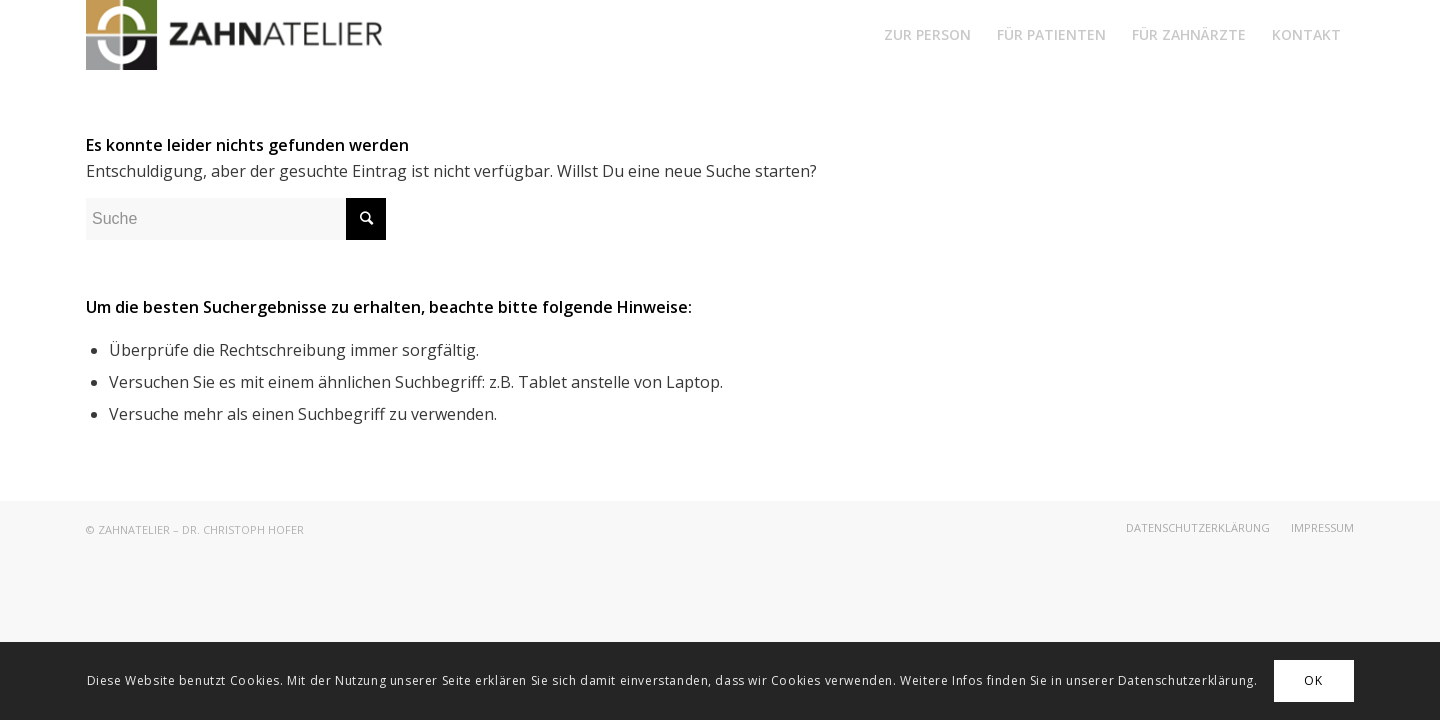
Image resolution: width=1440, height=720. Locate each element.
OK (1313, 680)
